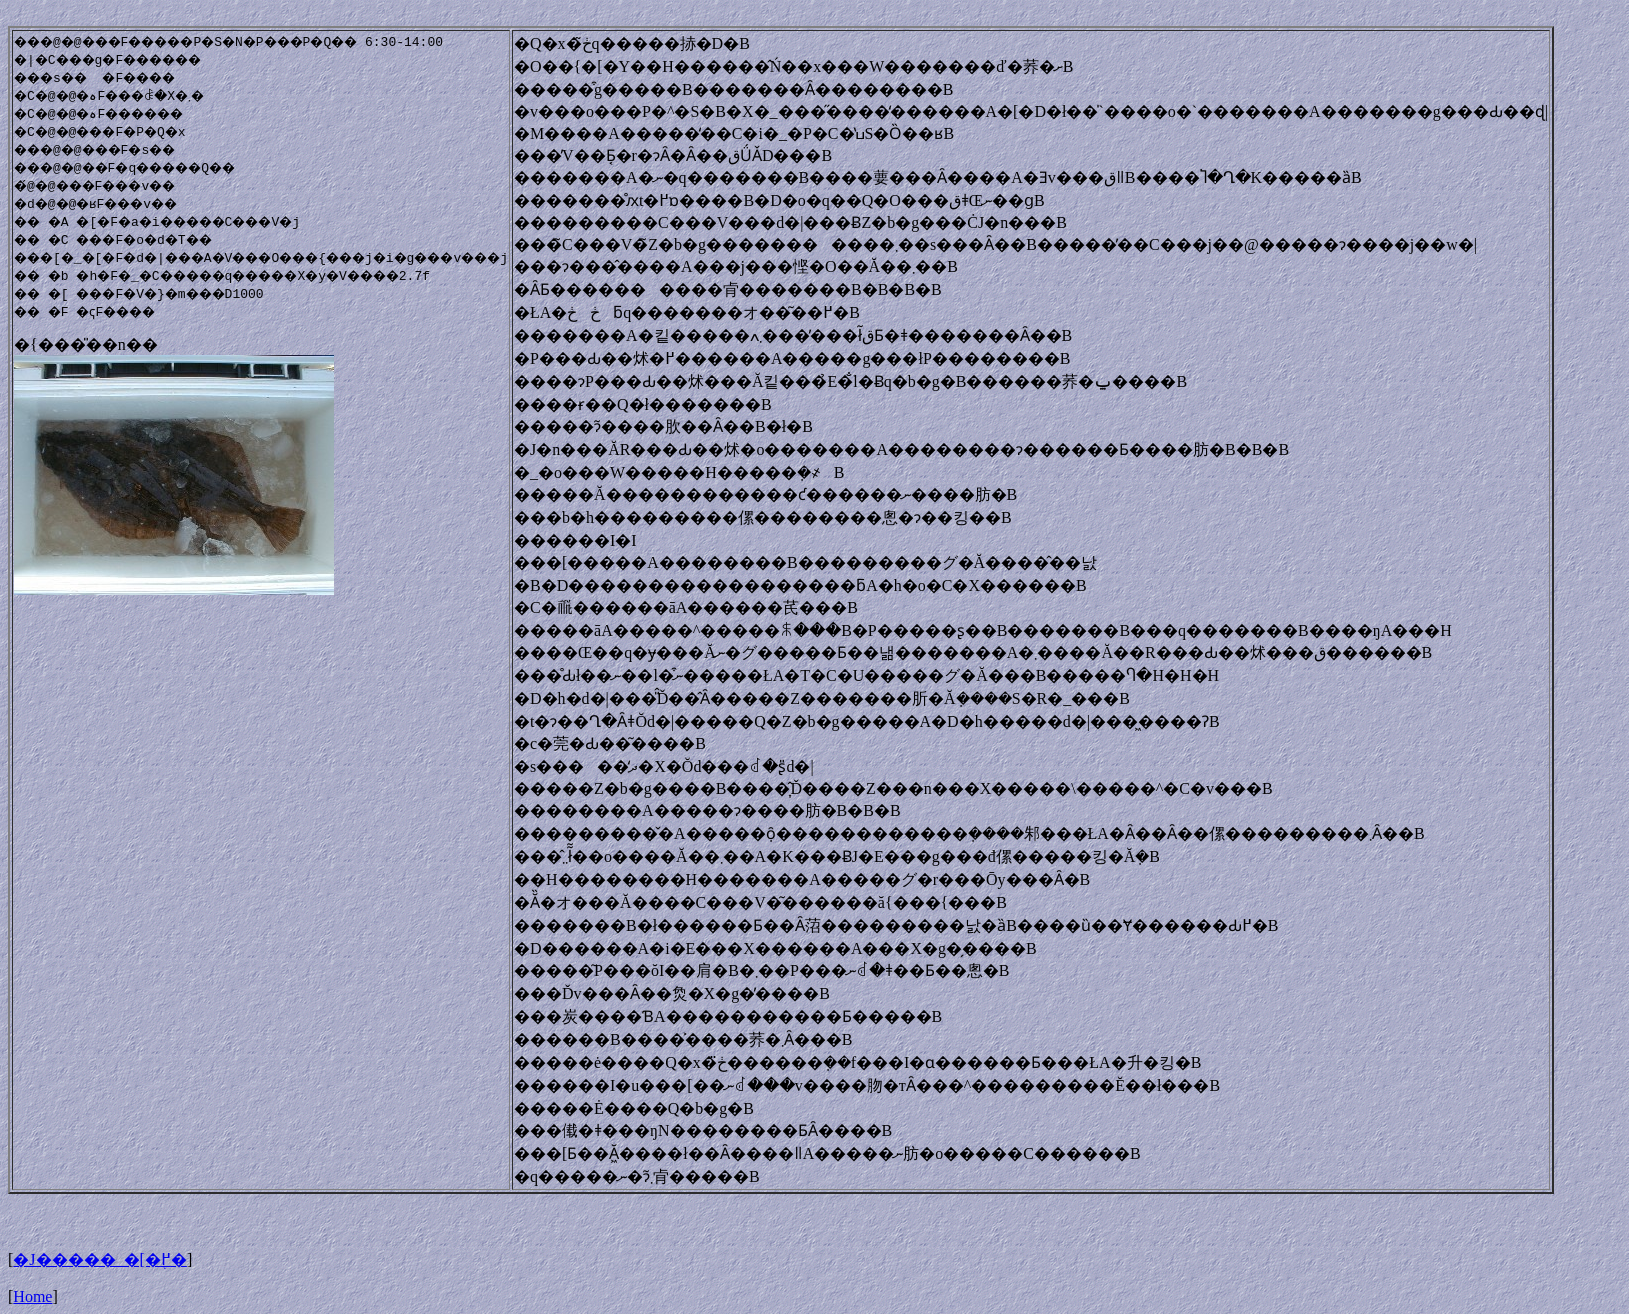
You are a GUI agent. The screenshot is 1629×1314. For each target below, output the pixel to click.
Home (32, 1296)
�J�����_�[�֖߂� (100, 1259)
